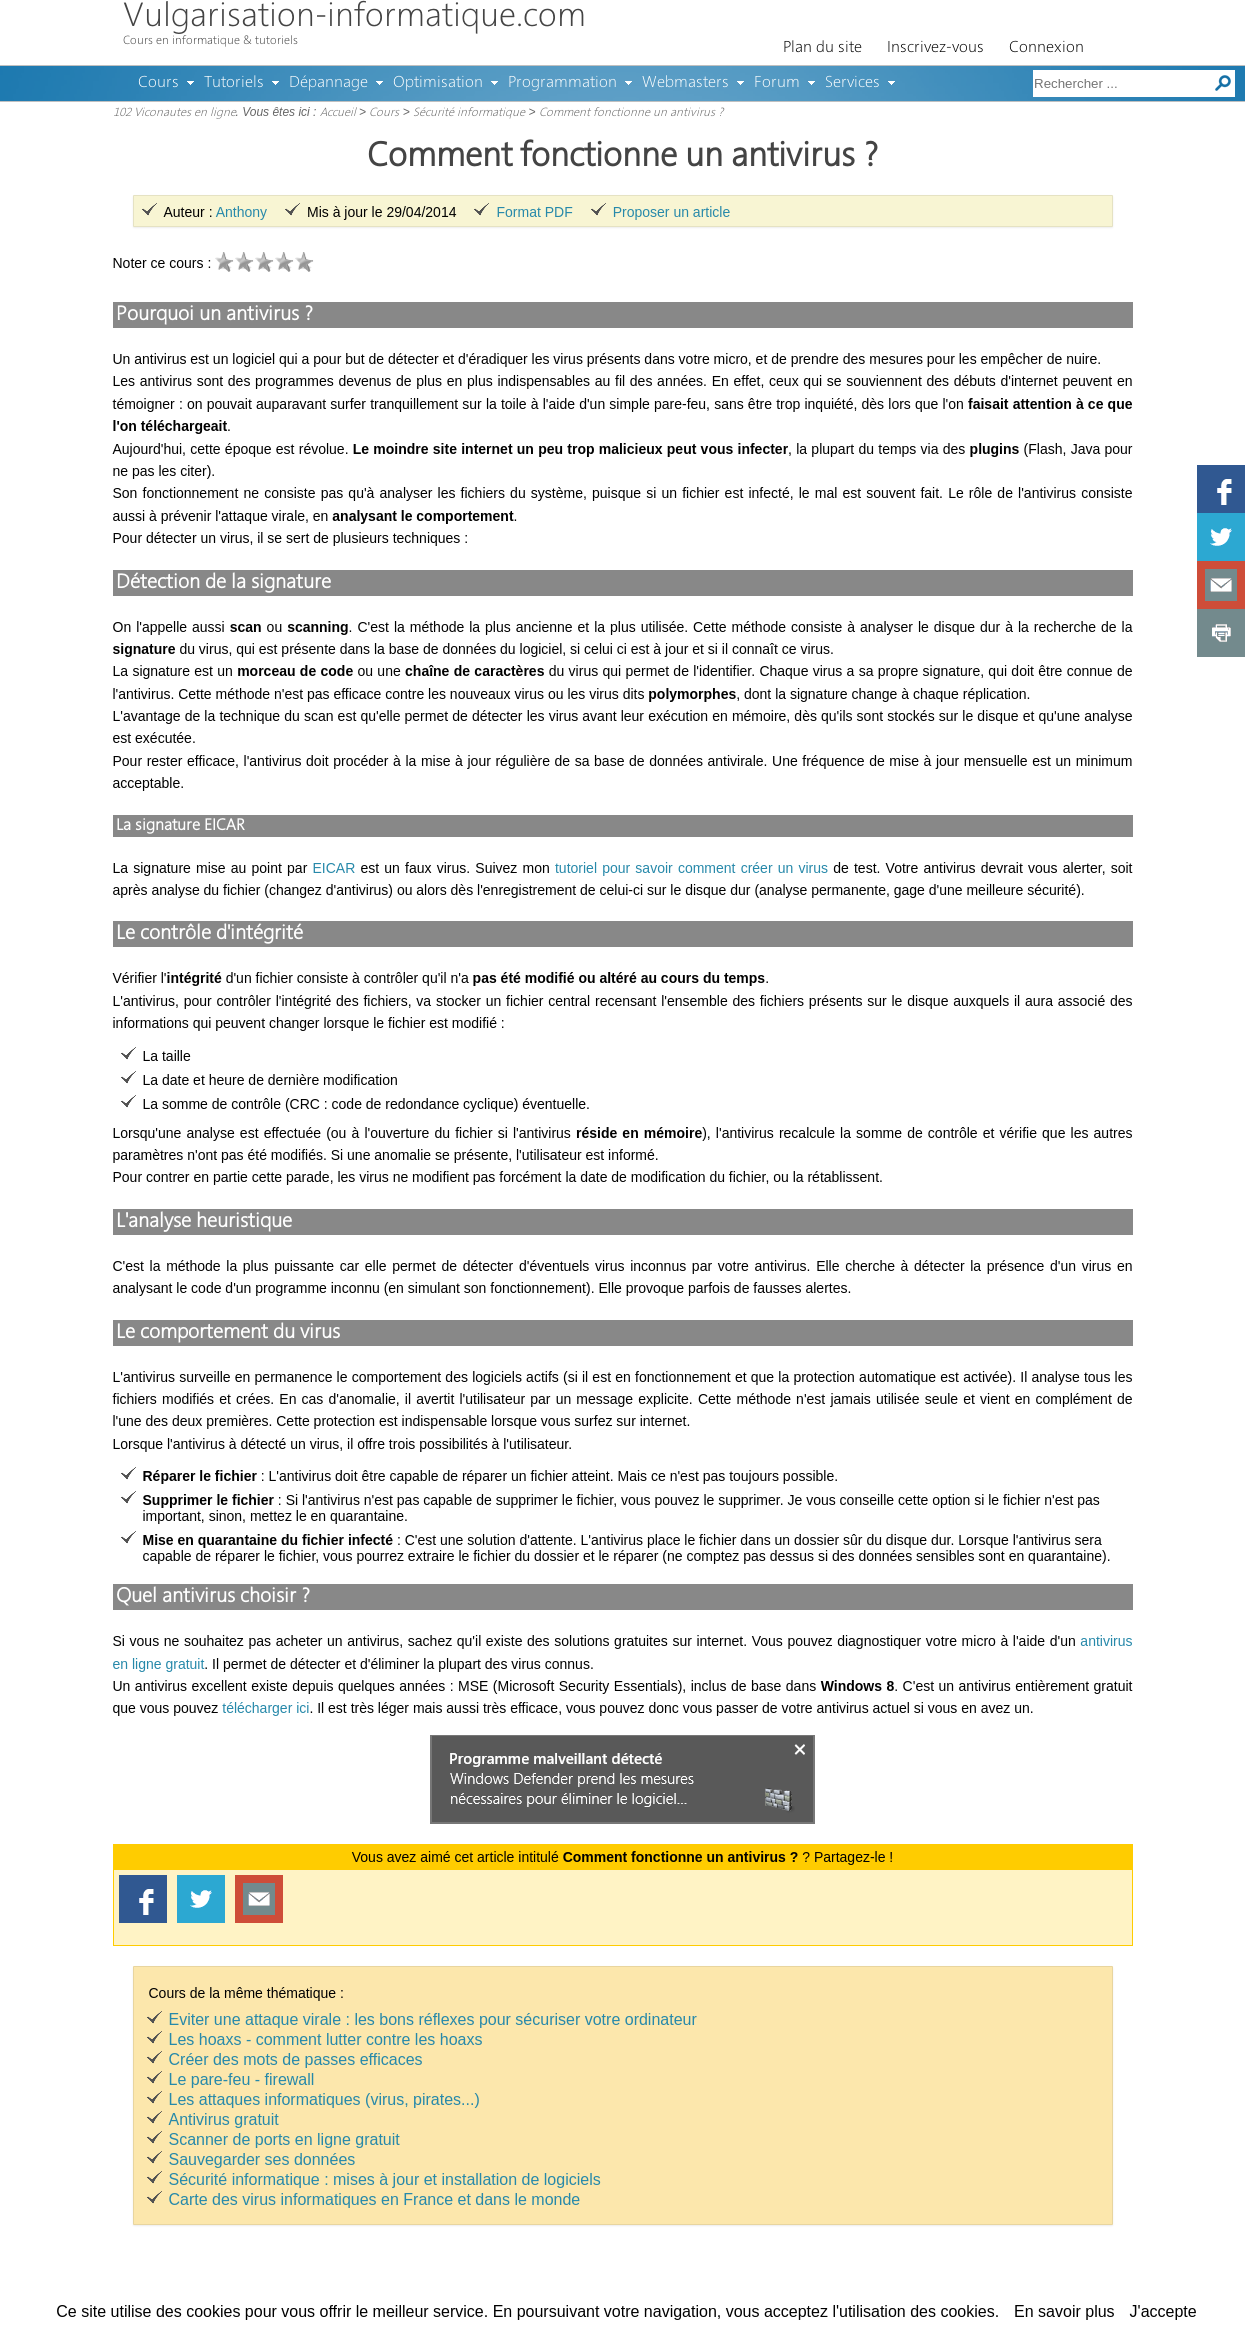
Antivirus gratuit (224, 2119)
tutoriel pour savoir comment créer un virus (691, 868)
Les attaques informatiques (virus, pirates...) (324, 2099)
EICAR (333, 868)
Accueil (338, 113)
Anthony (241, 212)
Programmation (562, 83)
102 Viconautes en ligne (174, 113)
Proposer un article (672, 212)
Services (852, 83)
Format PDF (534, 212)
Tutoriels (234, 83)
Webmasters (685, 83)
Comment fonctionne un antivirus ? (631, 113)
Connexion (1046, 48)
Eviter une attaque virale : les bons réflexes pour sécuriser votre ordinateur (433, 2019)
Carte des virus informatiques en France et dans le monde (375, 2199)
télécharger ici (265, 1708)
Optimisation (438, 83)
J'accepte (1163, 2311)
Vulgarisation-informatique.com (354, 17)
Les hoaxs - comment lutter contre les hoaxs (326, 2039)
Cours (158, 83)
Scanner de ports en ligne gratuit (284, 2139)
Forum (777, 83)
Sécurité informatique (469, 113)
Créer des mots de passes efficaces (296, 2059)
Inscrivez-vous (935, 48)
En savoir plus (1064, 2311)
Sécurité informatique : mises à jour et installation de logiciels (385, 2179)
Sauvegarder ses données (262, 2159)
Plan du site (822, 48)
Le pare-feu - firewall (242, 2079)
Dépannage (328, 83)
